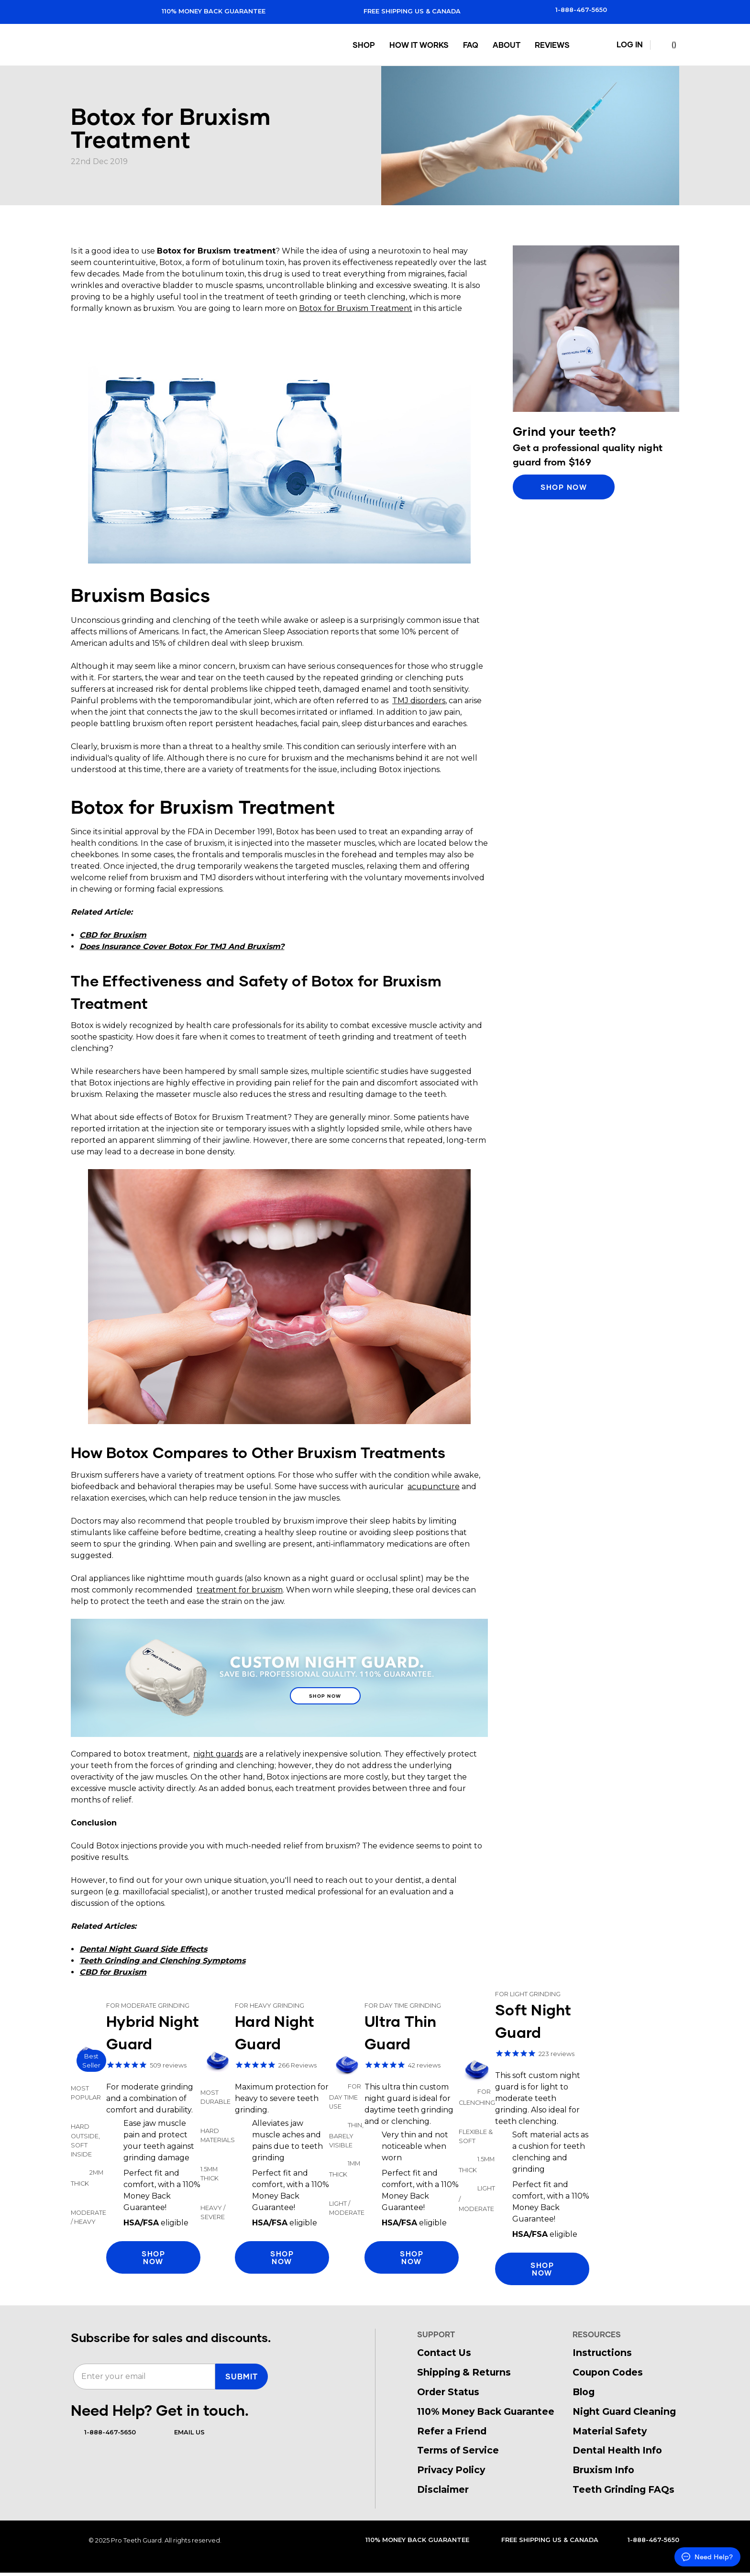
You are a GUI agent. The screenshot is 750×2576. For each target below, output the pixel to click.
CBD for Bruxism (112, 935)
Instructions (602, 2352)
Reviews (553, 44)
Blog (584, 2392)
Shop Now (325, 1698)
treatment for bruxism (240, 1589)
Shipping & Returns (464, 2372)
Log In (624, 45)
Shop (364, 44)
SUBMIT (241, 2376)
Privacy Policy (451, 2470)
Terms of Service (458, 2450)
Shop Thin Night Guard (394, 2137)
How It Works (420, 44)
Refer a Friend (451, 2431)
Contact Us (444, 2352)
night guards (218, 1753)
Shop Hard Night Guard (264, 2137)
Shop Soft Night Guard (524, 2137)
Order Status (448, 2392)
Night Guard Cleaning (624, 2411)
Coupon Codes (608, 2372)
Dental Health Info (617, 2450)
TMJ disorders (418, 700)
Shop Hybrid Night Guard (135, 2137)
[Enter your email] (144, 2376)
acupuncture (434, 1486)
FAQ (471, 44)
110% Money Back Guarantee (204, 11)
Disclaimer (443, 2489)
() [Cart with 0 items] (667, 45)
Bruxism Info (603, 2470)
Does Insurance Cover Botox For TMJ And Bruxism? (181, 946)
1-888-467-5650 (573, 9)
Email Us (183, 2432)
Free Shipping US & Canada (403, 11)
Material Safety (610, 2431)
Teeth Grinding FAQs (623, 2489)
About (507, 44)
